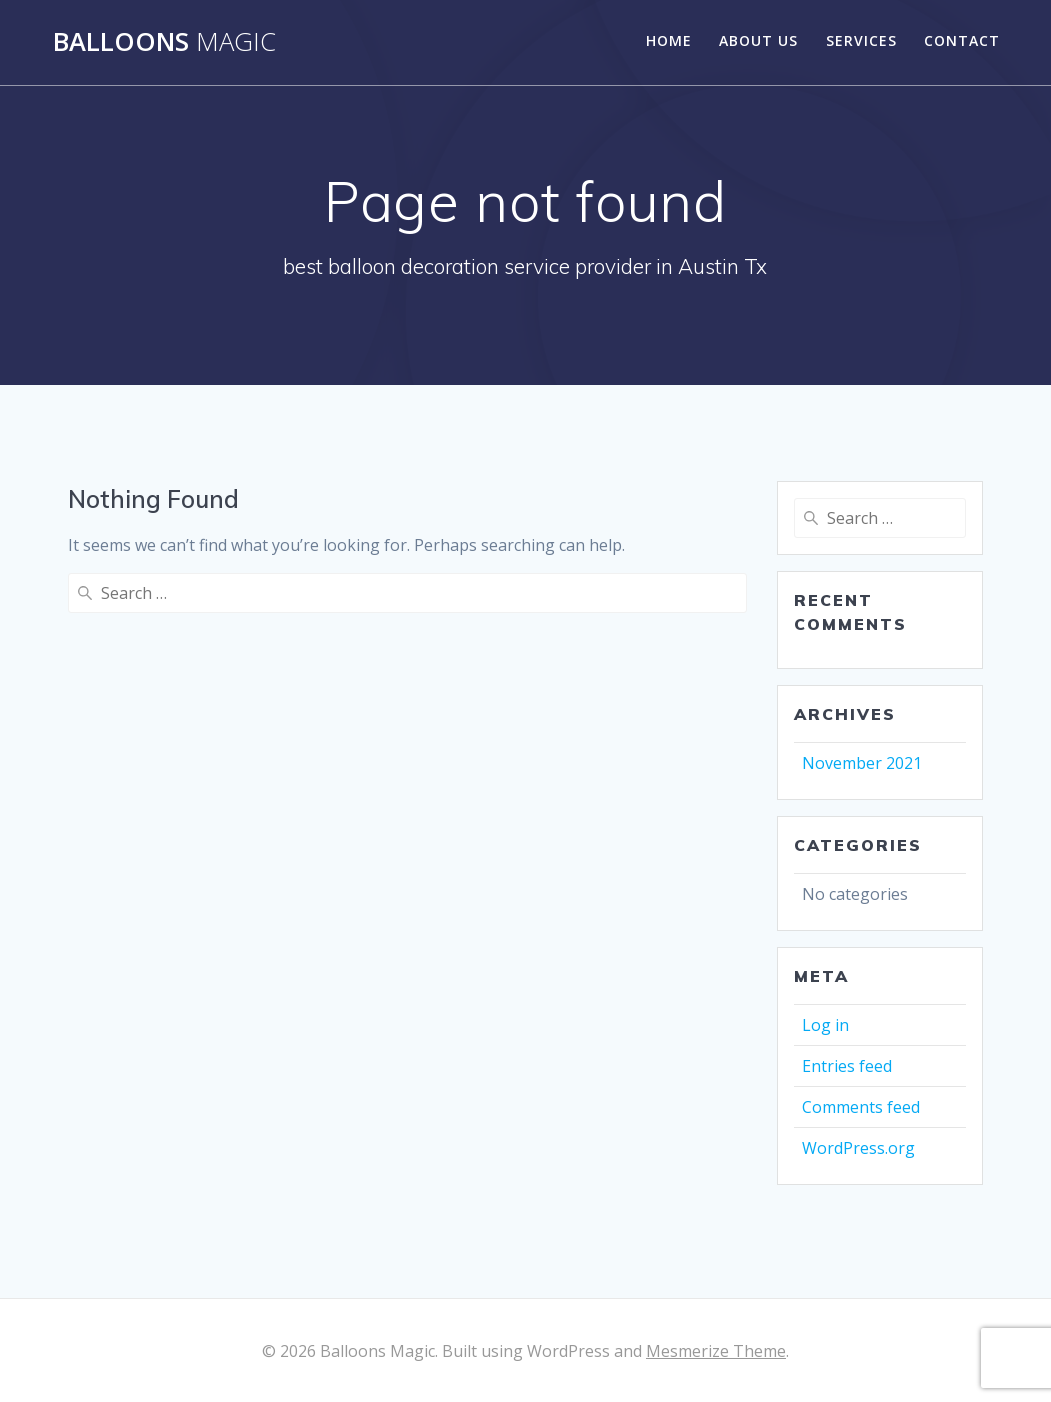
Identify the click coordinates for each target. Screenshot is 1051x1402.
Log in (825, 1025)
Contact (962, 40)
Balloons (164, 42)
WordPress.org (858, 1148)
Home (669, 40)
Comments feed (861, 1107)
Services (861, 40)
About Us (758, 40)
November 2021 (862, 763)
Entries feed (847, 1066)
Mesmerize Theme (716, 1351)
